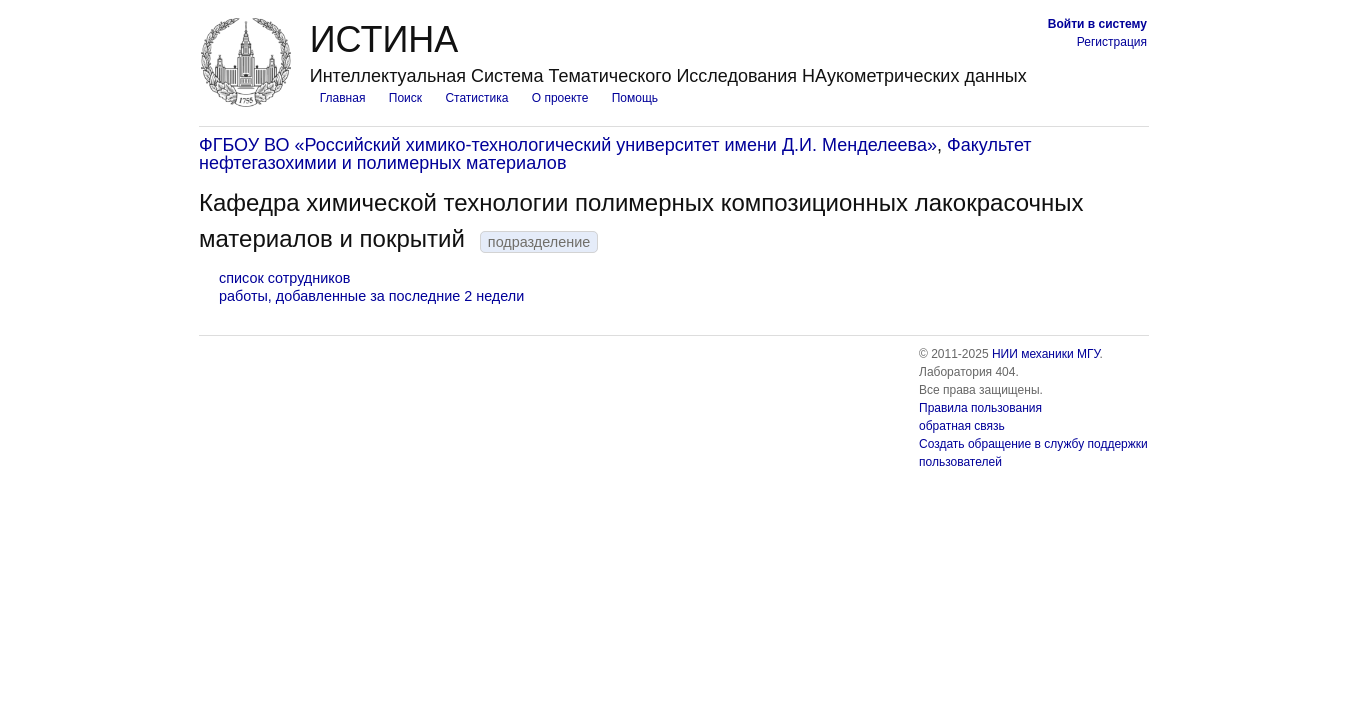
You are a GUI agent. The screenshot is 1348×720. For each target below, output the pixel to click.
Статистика (476, 98)
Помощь (635, 98)
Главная (343, 98)
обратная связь (962, 426)
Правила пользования (980, 408)
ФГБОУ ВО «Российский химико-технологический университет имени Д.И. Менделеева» (568, 145)
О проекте (560, 98)
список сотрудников (284, 278)
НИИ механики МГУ (1046, 354)
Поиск (405, 98)
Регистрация (1112, 42)
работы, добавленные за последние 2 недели (371, 296)
